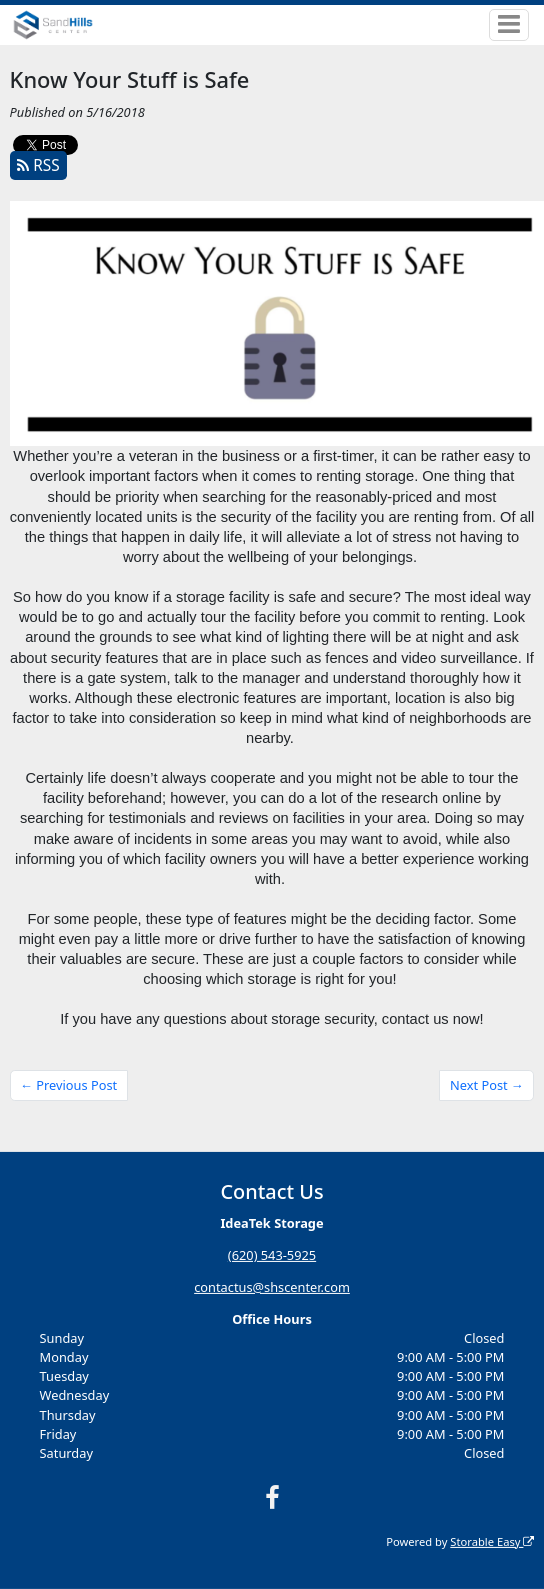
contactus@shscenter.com (272, 1287)
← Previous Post (68, 1085)
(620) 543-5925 (272, 1255)
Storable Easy (492, 1540)
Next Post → (487, 1085)
